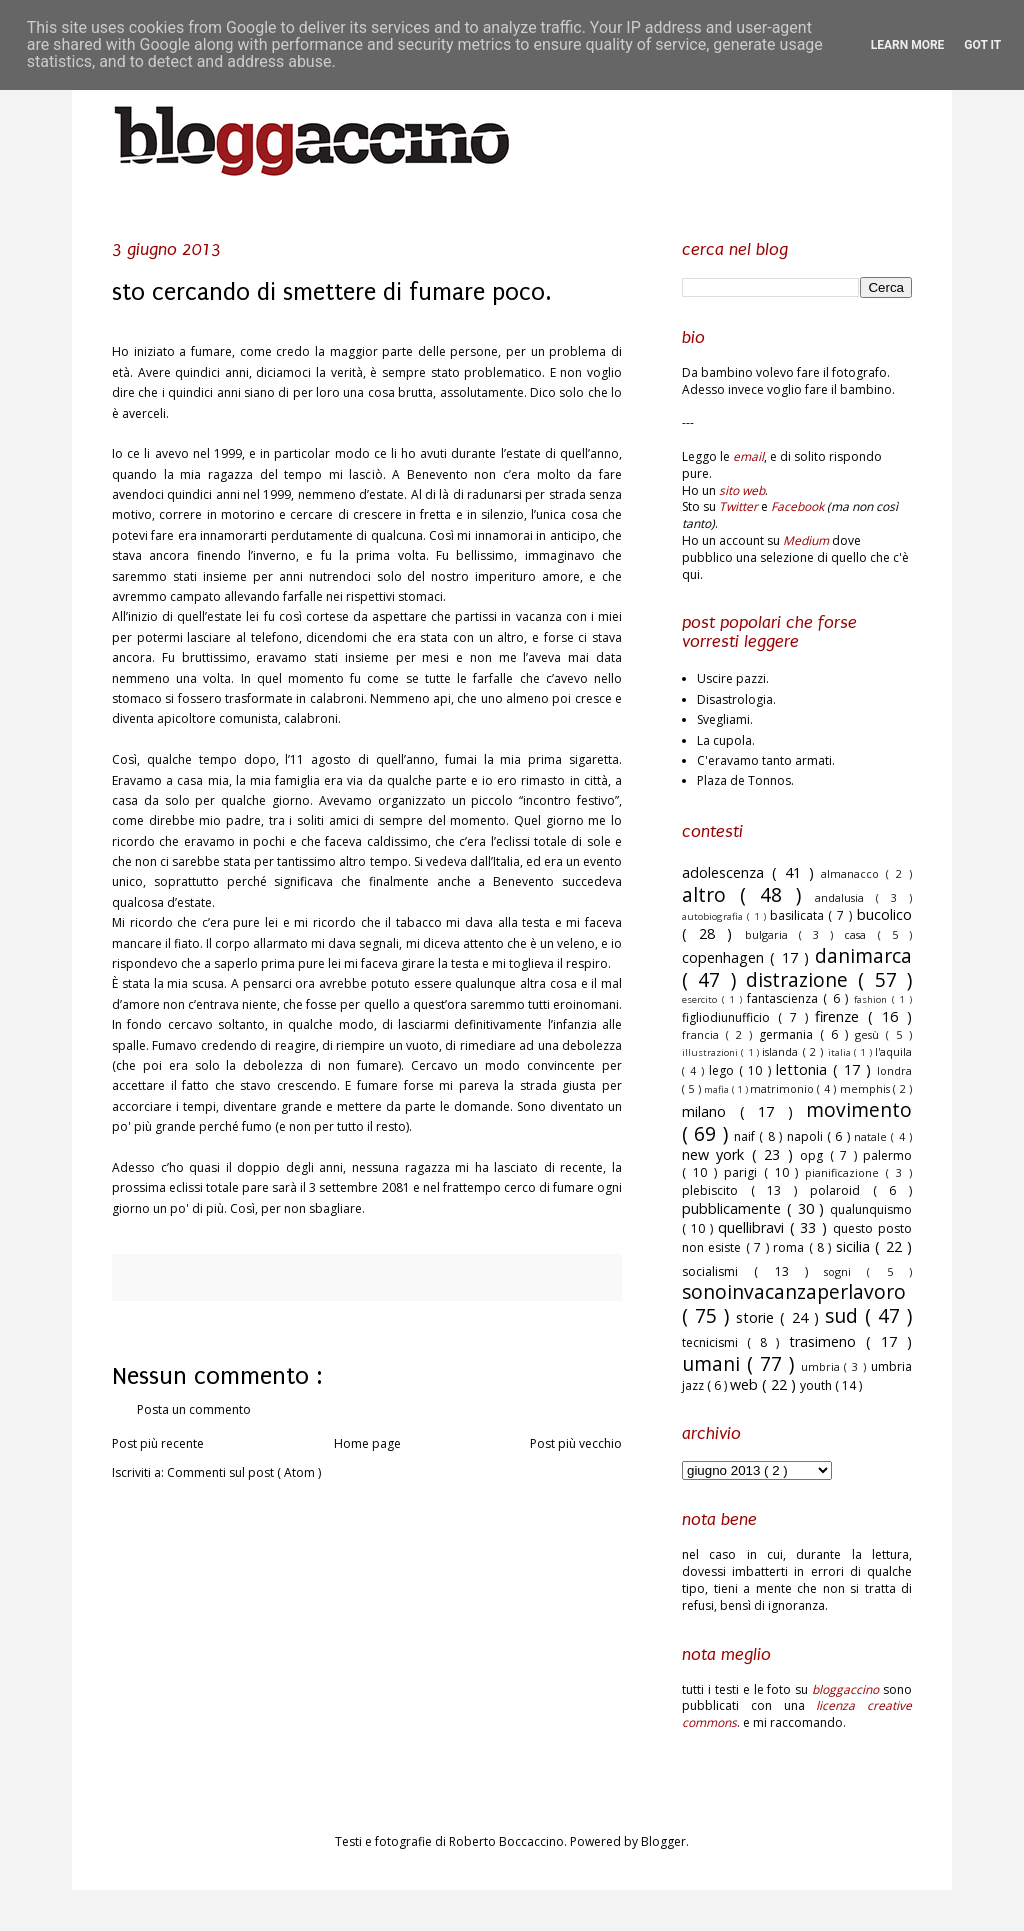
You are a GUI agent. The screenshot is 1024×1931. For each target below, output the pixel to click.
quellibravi (754, 1227)
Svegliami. (725, 719)
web (746, 1384)
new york (717, 1154)
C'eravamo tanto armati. (766, 760)
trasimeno (827, 1341)
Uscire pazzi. (733, 678)
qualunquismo (871, 1209)
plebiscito (716, 1190)
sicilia (855, 1246)
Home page (367, 1443)
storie (758, 1317)
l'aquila (893, 1051)
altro (711, 894)
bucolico (884, 914)
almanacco (853, 873)
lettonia (804, 1069)
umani (714, 1363)
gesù (870, 1034)
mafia (717, 1089)
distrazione (802, 979)
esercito (702, 999)
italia (841, 1052)
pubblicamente (734, 1208)
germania (789, 1034)
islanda (782, 1051)
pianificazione (845, 1172)
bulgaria (772, 934)
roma (790, 1247)
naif (746, 1136)
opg (814, 1155)
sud (845, 1315)
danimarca (863, 955)
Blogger (663, 1841)
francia (704, 1034)
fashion (873, 999)
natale (872, 1136)
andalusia (845, 897)
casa (860, 934)
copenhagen (726, 957)
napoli (807, 1136)
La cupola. (726, 740)
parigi (744, 1172)
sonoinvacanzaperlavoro (794, 1291)
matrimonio (783, 1088)
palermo (887, 1155)
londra (894, 1070)
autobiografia (714, 916)
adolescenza (727, 872)
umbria (823, 1366)
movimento (859, 1109)
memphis (866, 1088)
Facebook (797, 506)
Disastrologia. (736, 699)
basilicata (799, 915)
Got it (982, 45)
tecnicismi (714, 1342)
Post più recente (158, 1443)
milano (711, 1111)
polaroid (841, 1190)
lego (724, 1070)
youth (817, 1385)
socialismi (718, 1271)
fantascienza (785, 998)
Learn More (908, 45)
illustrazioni (711, 1052)
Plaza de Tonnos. (745, 780)
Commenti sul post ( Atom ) (244, 1472)
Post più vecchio (576, 1443)
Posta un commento (194, 1409)
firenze (841, 1016)
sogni (845, 1271)
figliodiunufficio (730, 1017)
